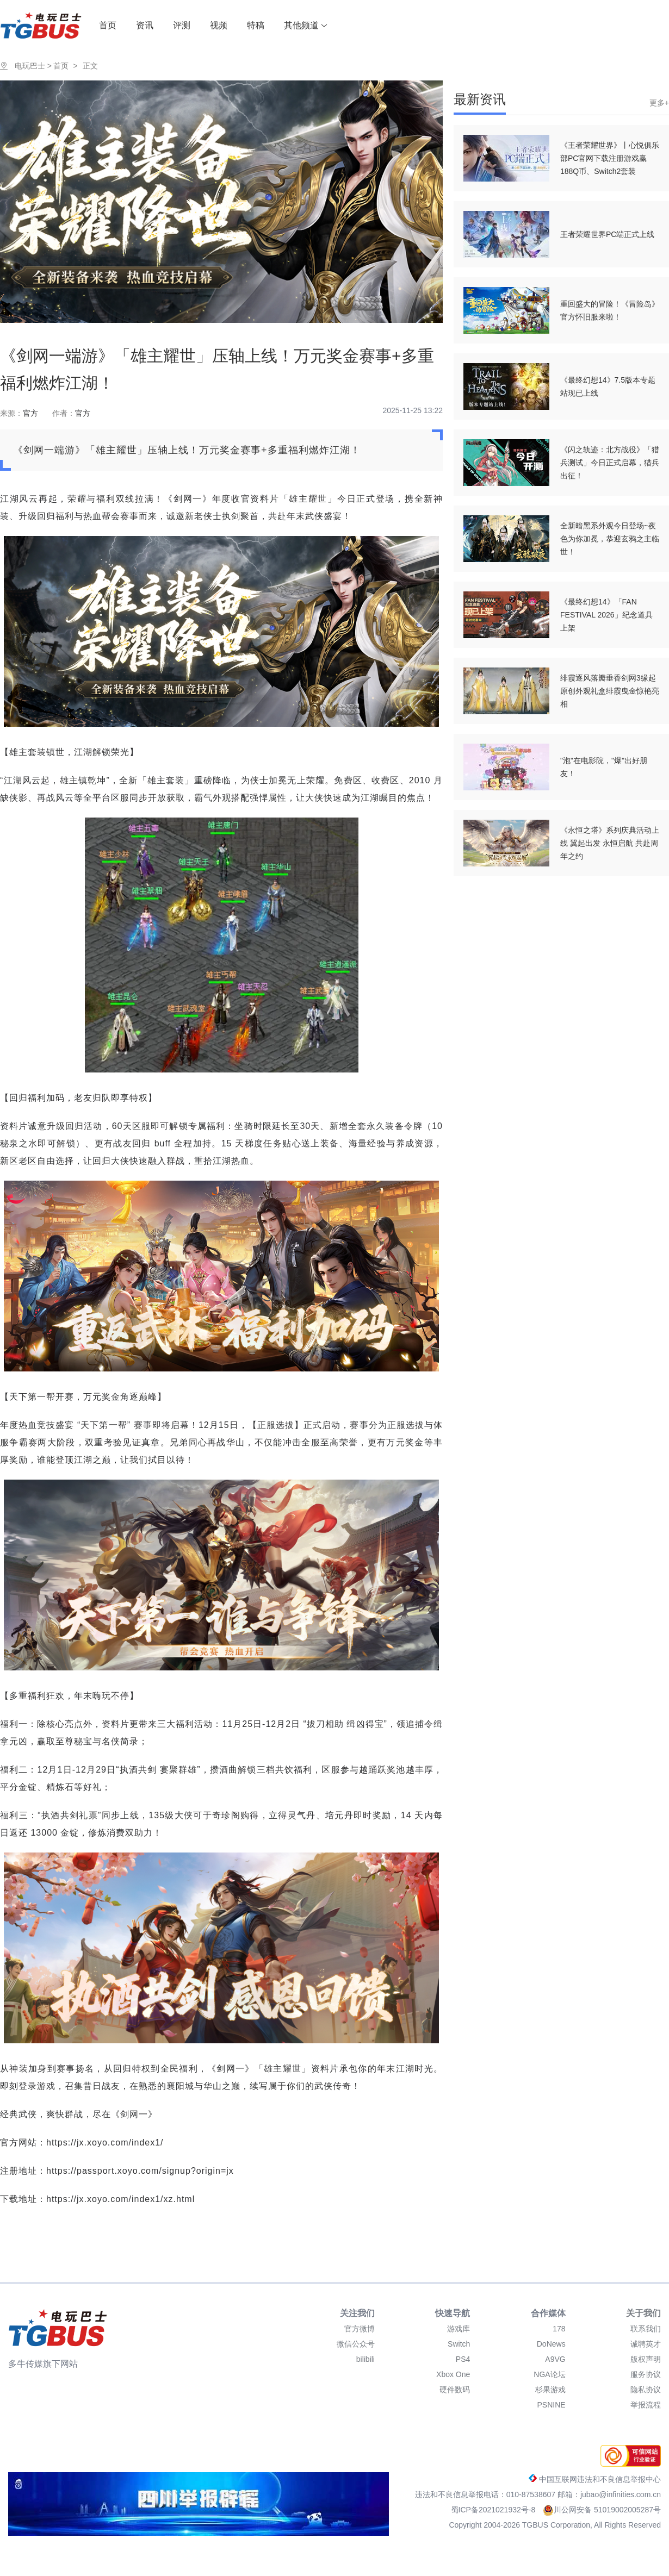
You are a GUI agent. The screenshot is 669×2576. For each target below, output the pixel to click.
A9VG (555, 2359)
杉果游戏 (550, 2389)
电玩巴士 (30, 65)
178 (559, 2328)
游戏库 (458, 2328)
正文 (90, 65)
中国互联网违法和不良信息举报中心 (595, 2479)
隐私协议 (645, 2389)
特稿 (255, 25)
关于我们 (643, 2313)
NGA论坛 (549, 2374)
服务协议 (645, 2374)
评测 (181, 25)
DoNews (551, 2344)
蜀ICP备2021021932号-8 (494, 2509)
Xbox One (453, 2374)
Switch (459, 2344)
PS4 (463, 2359)
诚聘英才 (645, 2344)
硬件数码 (454, 2389)
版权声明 (645, 2359)
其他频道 (305, 25)
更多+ (659, 102)
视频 (218, 25)
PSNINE (551, 2404)
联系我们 (645, 2328)
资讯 (144, 25)
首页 (107, 25)
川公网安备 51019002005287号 (602, 2509)
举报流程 (645, 2404)
